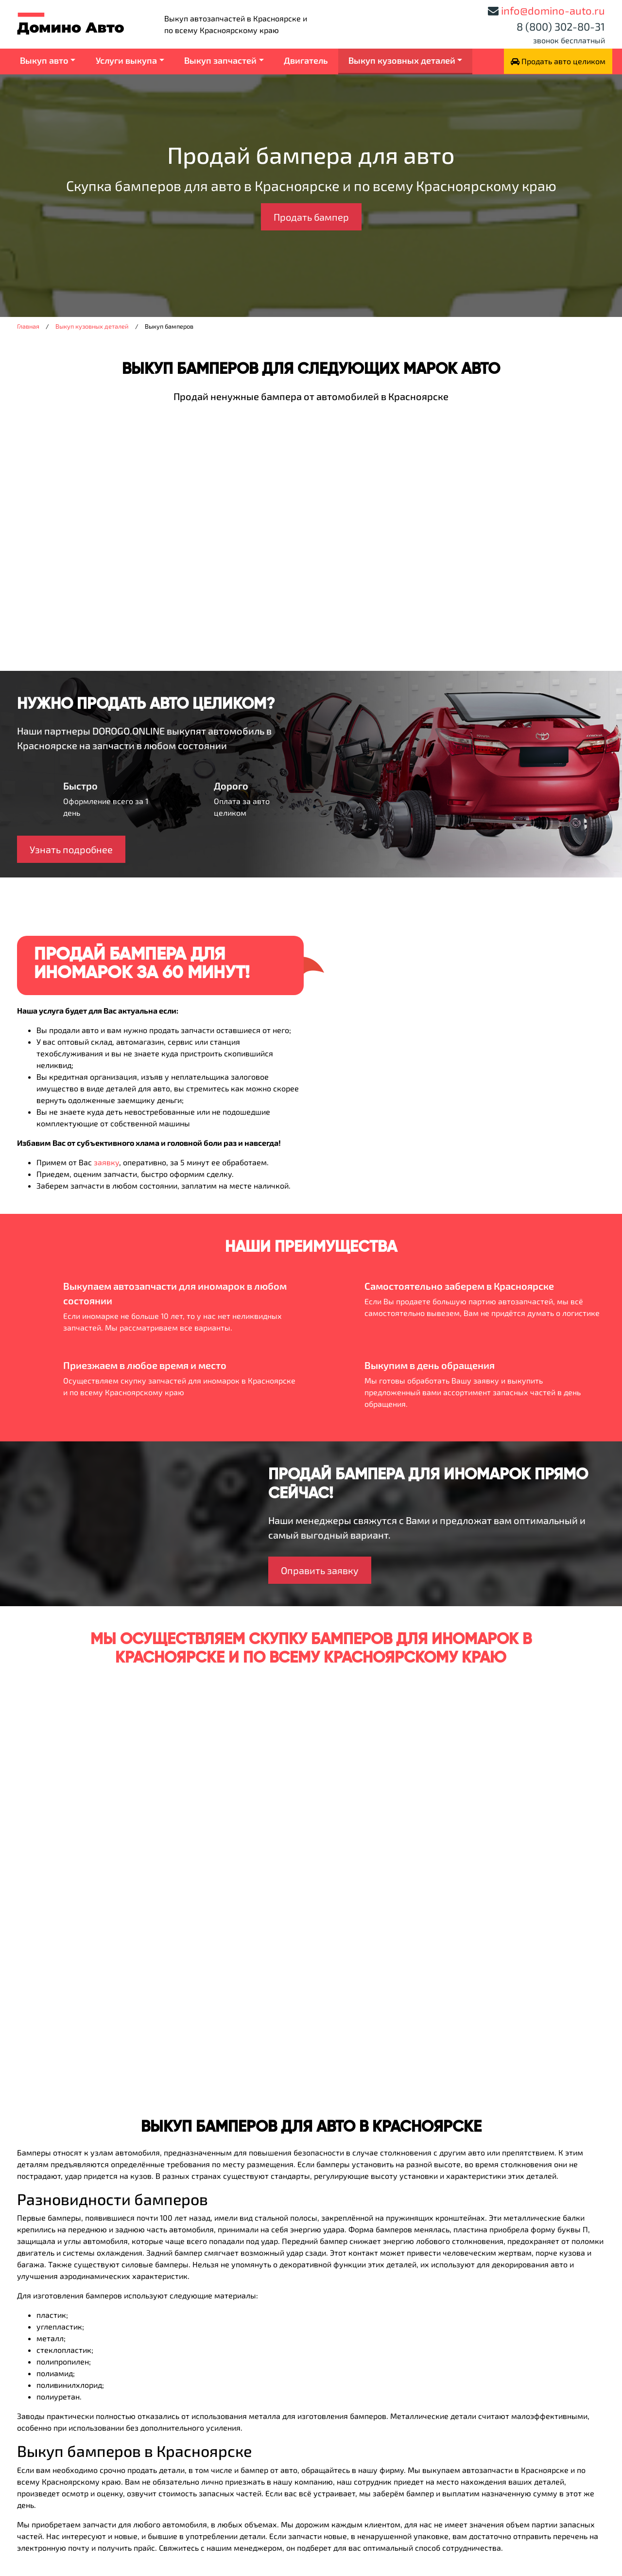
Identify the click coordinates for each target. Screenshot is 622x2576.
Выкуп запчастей (220, 60)
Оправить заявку (320, 1570)
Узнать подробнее (71, 849)
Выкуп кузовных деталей (401, 60)
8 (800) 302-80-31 (561, 26)
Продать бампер (311, 217)
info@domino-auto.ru (553, 10)
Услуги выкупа (126, 60)
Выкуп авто (44, 60)
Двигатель (306, 60)
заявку (106, 1162)
